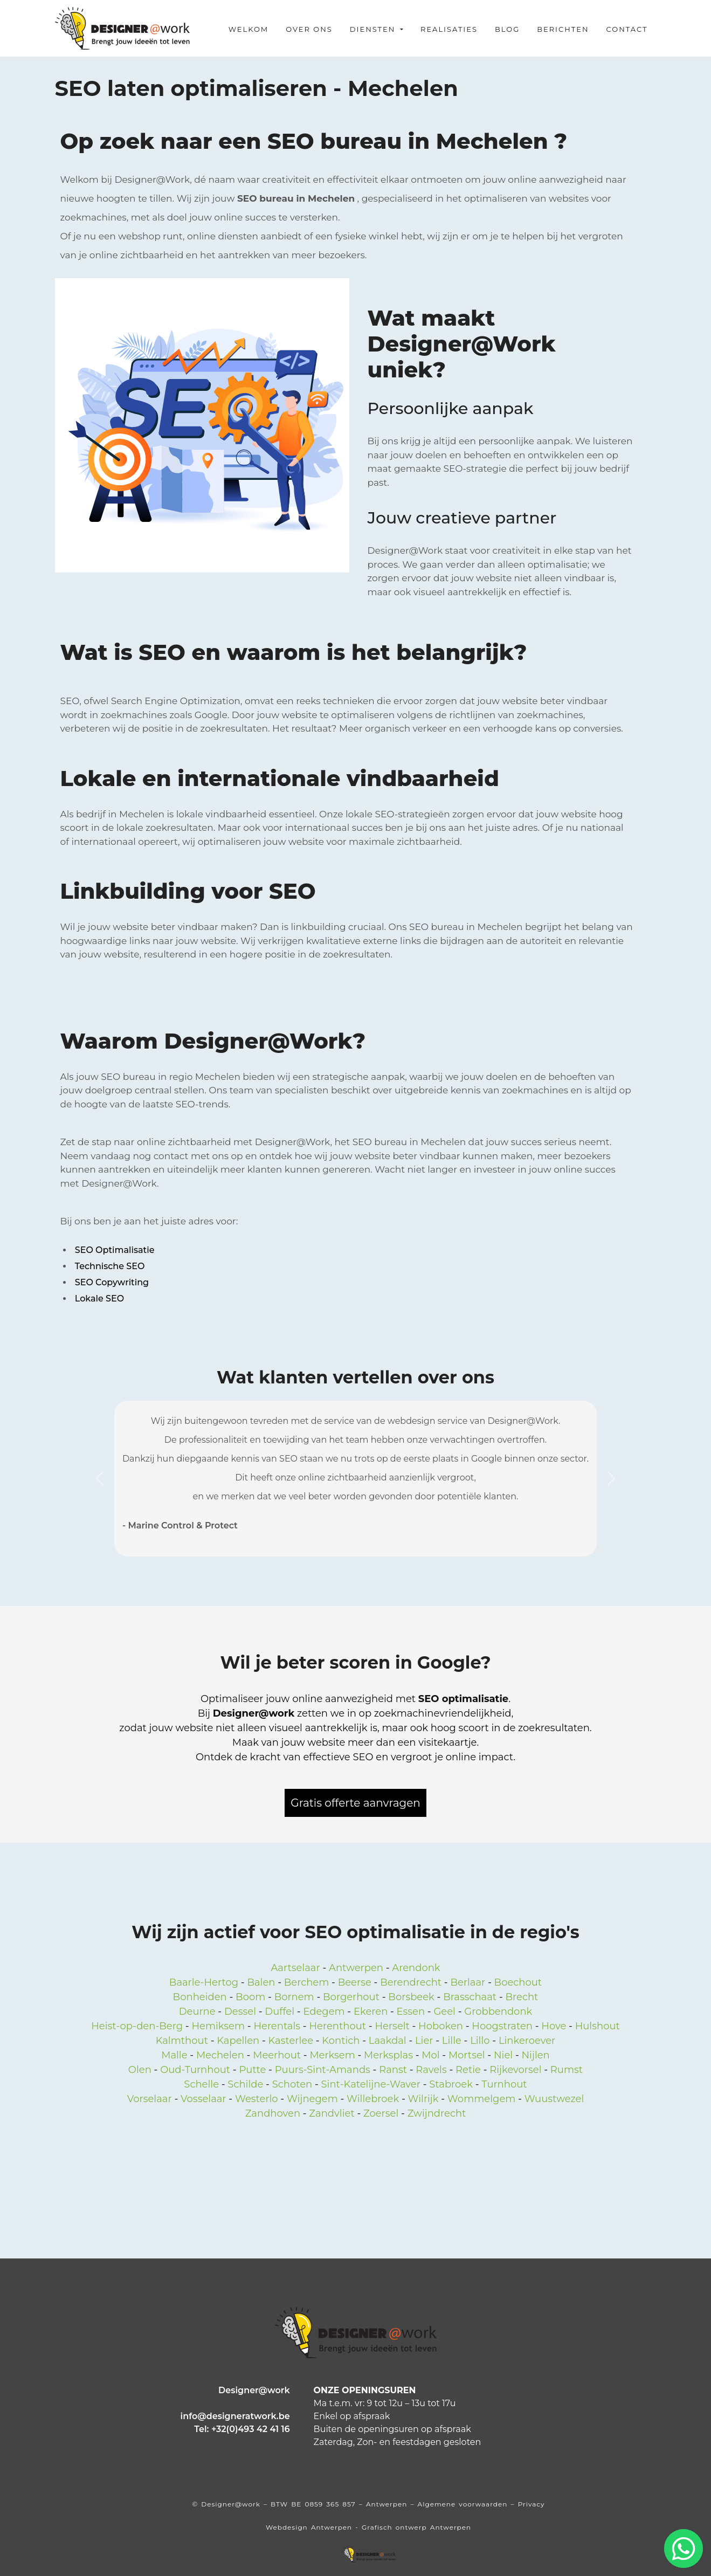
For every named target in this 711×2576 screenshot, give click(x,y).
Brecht (521, 1997)
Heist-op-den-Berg (137, 2026)
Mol (430, 2055)
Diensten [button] (374, 29)
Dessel (240, 2011)
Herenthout (337, 2026)
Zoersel (380, 2113)
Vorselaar (149, 2099)
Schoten (292, 2084)
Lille (451, 2041)
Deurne (197, 2011)
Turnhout (504, 2084)
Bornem (294, 1997)
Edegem (323, 2011)
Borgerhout (351, 1997)
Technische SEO (113, 1266)
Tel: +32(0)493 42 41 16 (241, 2429)
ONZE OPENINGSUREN (365, 2390)
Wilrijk (423, 2099)
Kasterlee (290, 2041)
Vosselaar (203, 2099)
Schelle (201, 2084)
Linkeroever (527, 2041)
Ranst (393, 2070)
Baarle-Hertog (203, 1982)
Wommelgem (481, 2099)
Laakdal (387, 2041)
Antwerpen (356, 1968)
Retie (468, 2070)
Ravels (431, 2070)
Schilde (245, 2084)
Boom (250, 1997)
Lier (424, 2041)
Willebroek (373, 2099)
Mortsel (466, 2055)
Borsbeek (411, 1997)
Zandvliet (331, 2113)
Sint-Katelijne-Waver (370, 2084)
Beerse (354, 1982)
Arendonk (416, 1968)
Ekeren (371, 2011)
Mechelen (220, 2055)
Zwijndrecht (437, 2113)
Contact (627, 29)
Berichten (563, 29)
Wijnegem (312, 2099)
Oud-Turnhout (195, 2070)
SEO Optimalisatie (117, 1250)
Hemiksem (218, 2026)
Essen (411, 2011)
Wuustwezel (554, 2099)
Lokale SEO (102, 1298)
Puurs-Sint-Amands (322, 2070)
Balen (261, 1982)
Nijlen (535, 2055)
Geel (444, 2011)
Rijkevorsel (515, 2070)
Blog (507, 29)
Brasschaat (469, 1997)
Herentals (276, 2026)
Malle (174, 2055)
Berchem (306, 1982)
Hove (553, 2026)
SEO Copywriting (114, 1282)
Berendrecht (410, 1982)
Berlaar (467, 1982)
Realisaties (449, 29)
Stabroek (451, 2084)
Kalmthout (182, 2041)
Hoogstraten (502, 2026)
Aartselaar (295, 1968)
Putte (252, 2070)
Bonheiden (200, 1997)
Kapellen (238, 2041)
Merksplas (388, 2055)
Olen (139, 2070)
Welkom (249, 29)
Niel (503, 2055)
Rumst (566, 2070)
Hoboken (440, 2026)
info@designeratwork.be (235, 2416)
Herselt (392, 2026)
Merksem (332, 2055)
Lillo (479, 2041)
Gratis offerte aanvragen (355, 1802)
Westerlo (256, 2099)
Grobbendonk (498, 2011)
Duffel (279, 2011)
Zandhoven (272, 2113)
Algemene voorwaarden (463, 2504)
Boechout (518, 1982)
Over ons (309, 29)
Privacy (531, 2504)
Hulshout (597, 2026)
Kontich (341, 2041)
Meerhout (277, 2055)
